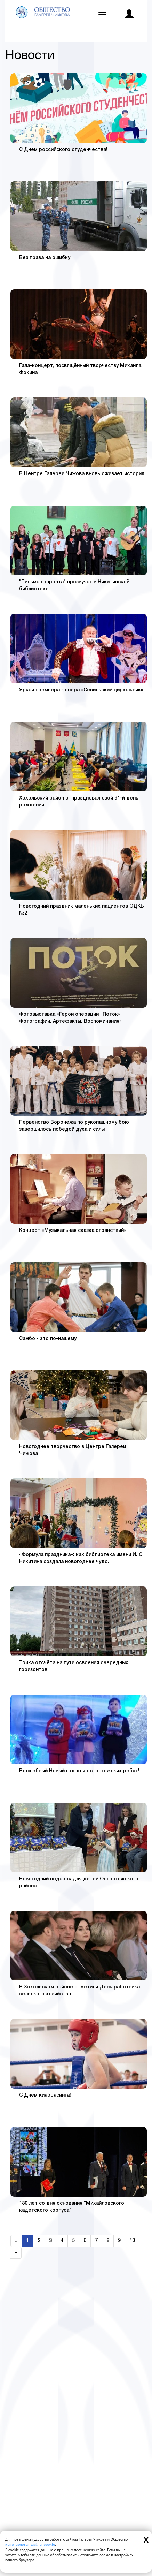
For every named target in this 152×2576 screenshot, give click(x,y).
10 (132, 2240)
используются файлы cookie (30, 2544)
